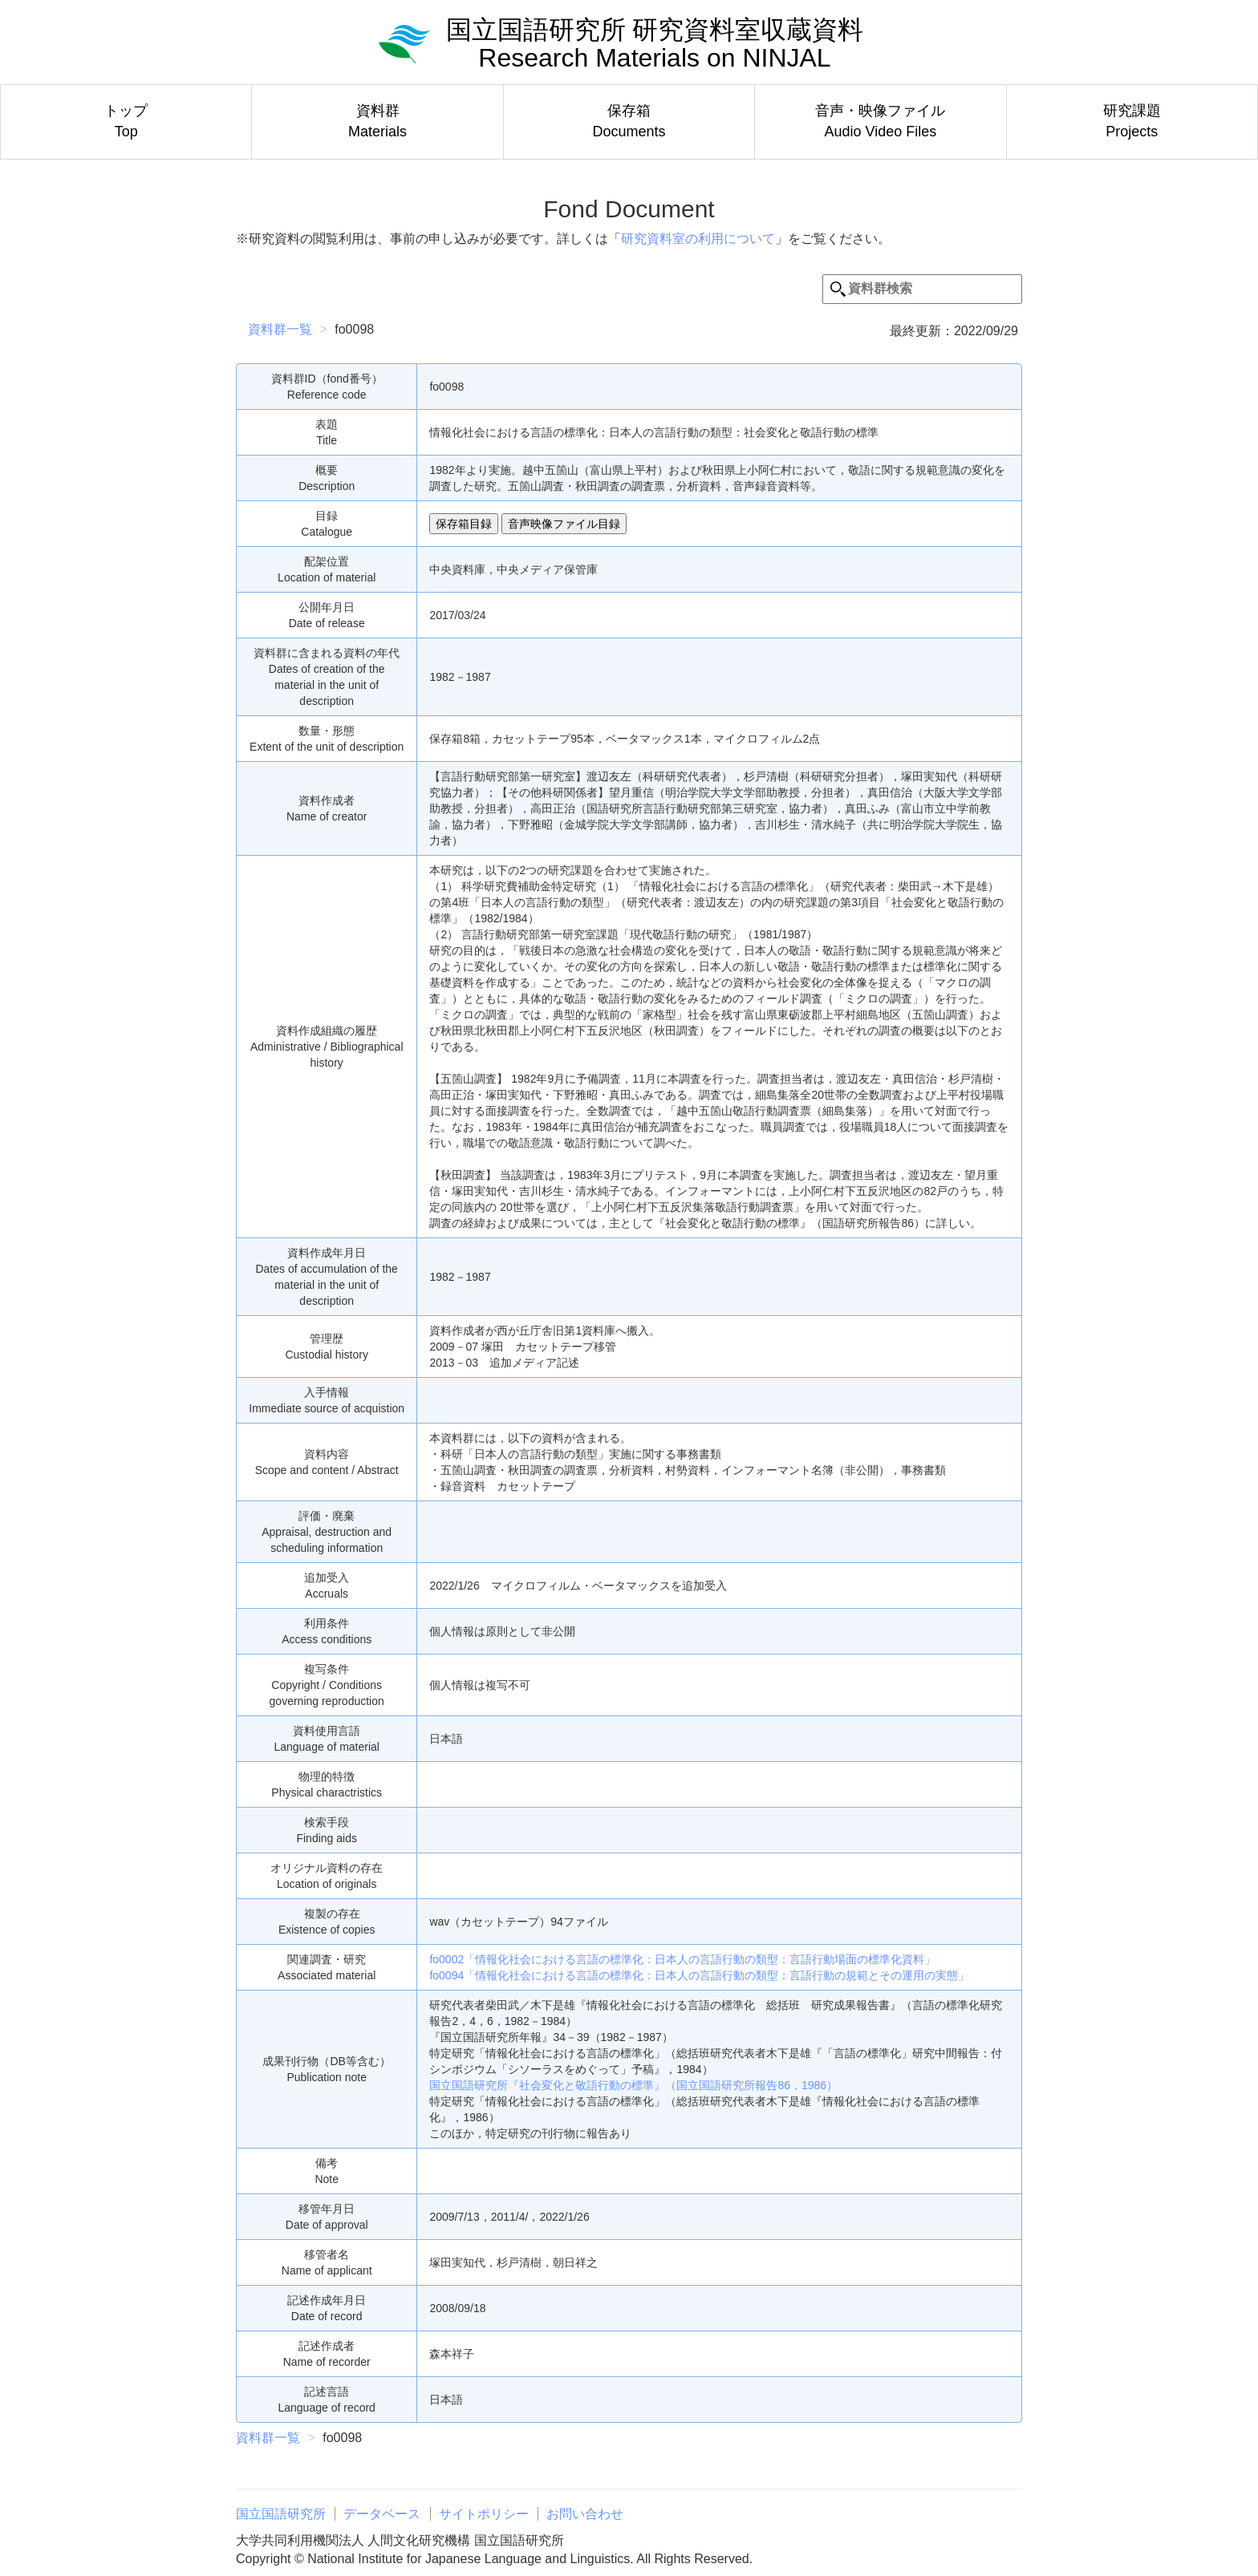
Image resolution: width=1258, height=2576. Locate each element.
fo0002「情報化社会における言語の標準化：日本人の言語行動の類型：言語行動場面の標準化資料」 (682, 1959)
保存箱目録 (464, 523)
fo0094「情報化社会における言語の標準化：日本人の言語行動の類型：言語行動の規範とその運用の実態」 (699, 1975)
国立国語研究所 (281, 2514)
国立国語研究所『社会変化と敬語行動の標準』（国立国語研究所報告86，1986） (633, 2085)
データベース (381, 2514)
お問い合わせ (584, 2514)
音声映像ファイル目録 (564, 523)
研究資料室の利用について (698, 238)
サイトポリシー (484, 2514)
